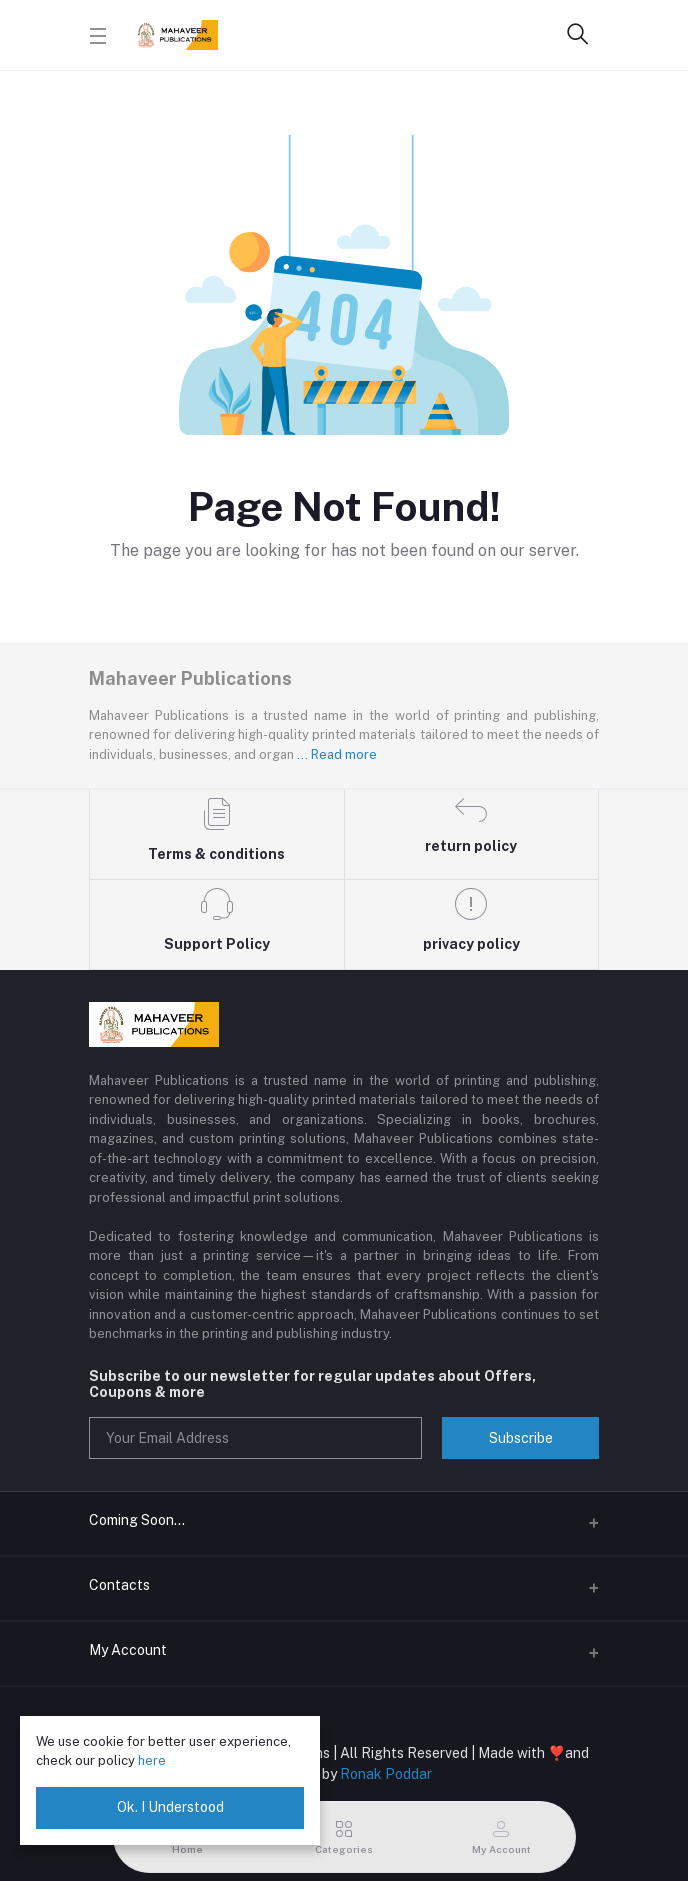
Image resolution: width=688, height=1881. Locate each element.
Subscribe (521, 1438)
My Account (128, 1650)
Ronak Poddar (386, 1774)
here (152, 1760)
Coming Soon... (137, 1520)
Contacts (119, 1585)
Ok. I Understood (170, 1807)
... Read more (337, 754)
